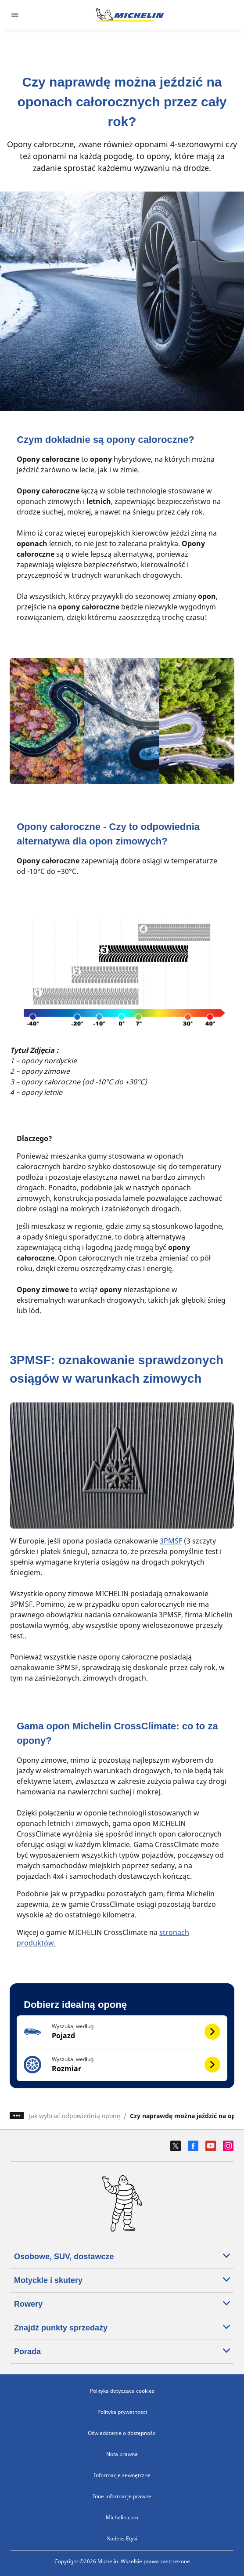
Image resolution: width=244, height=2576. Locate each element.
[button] (122, 2031)
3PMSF (171, 1541)
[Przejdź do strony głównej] (130, 15)
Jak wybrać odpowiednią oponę (74, 2116)
